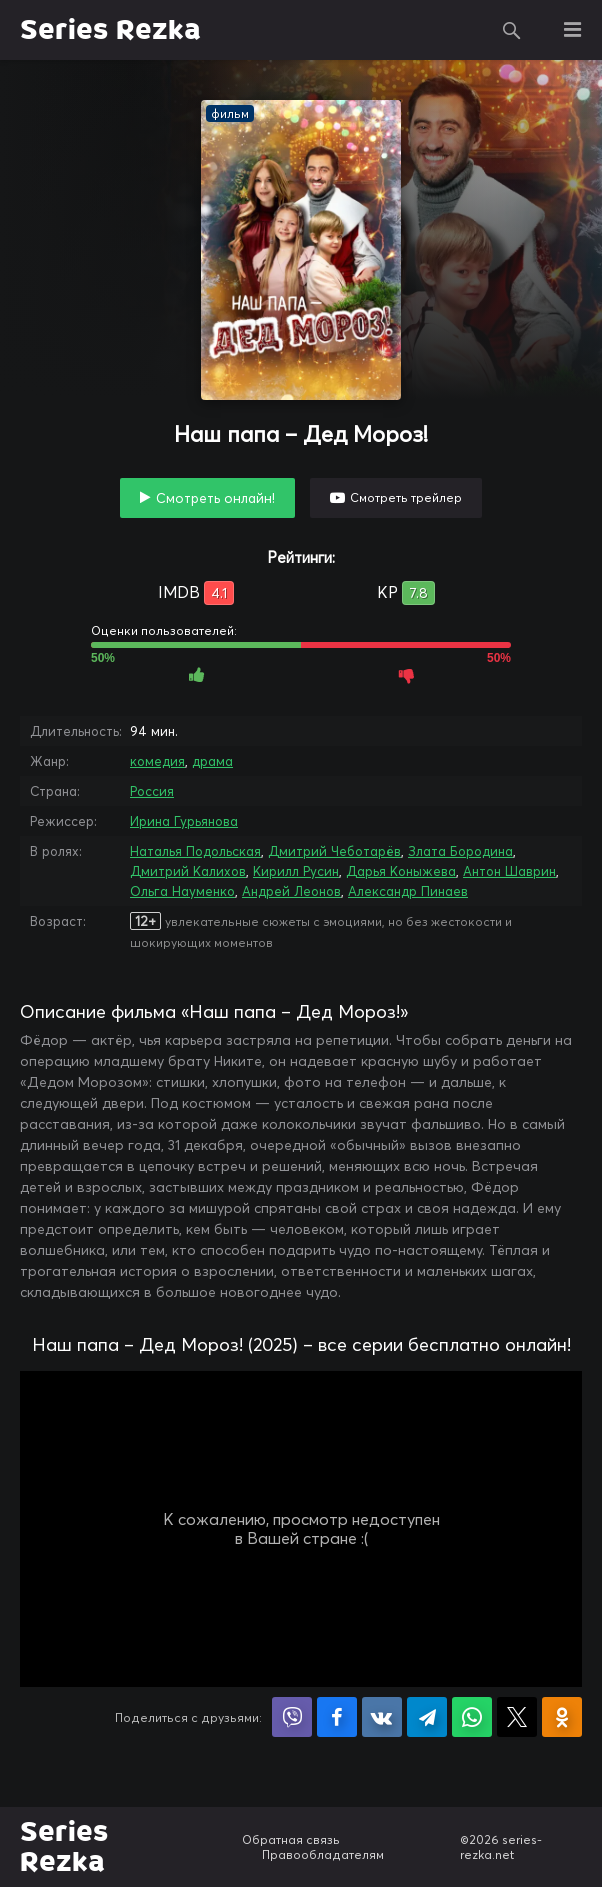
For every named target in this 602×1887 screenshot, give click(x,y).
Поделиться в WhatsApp (472, 1717)
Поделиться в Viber (292, 1717)
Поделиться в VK (382, 1717)
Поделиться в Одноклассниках (562, 1717)
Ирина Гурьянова (184, 821)
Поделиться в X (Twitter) (517, 1717)
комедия (157, 761)
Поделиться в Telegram (427, 1717)
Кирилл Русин (296, 871)
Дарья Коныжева (401, 871)
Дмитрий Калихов (188, 871)
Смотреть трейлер (406, 497)
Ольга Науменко (182, 891)
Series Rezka (110, 30)
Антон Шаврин (509, 871)
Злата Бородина (460, 851)
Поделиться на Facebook (337, 1717)
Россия (152, 791)
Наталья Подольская (195, 851)
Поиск (512, 30)
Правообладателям (323, 1854)
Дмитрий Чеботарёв (334, 851)
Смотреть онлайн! (215, 498)
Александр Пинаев (408, 891)
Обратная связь (291, 1839)
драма (212, 761)
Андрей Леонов (291, 891)
